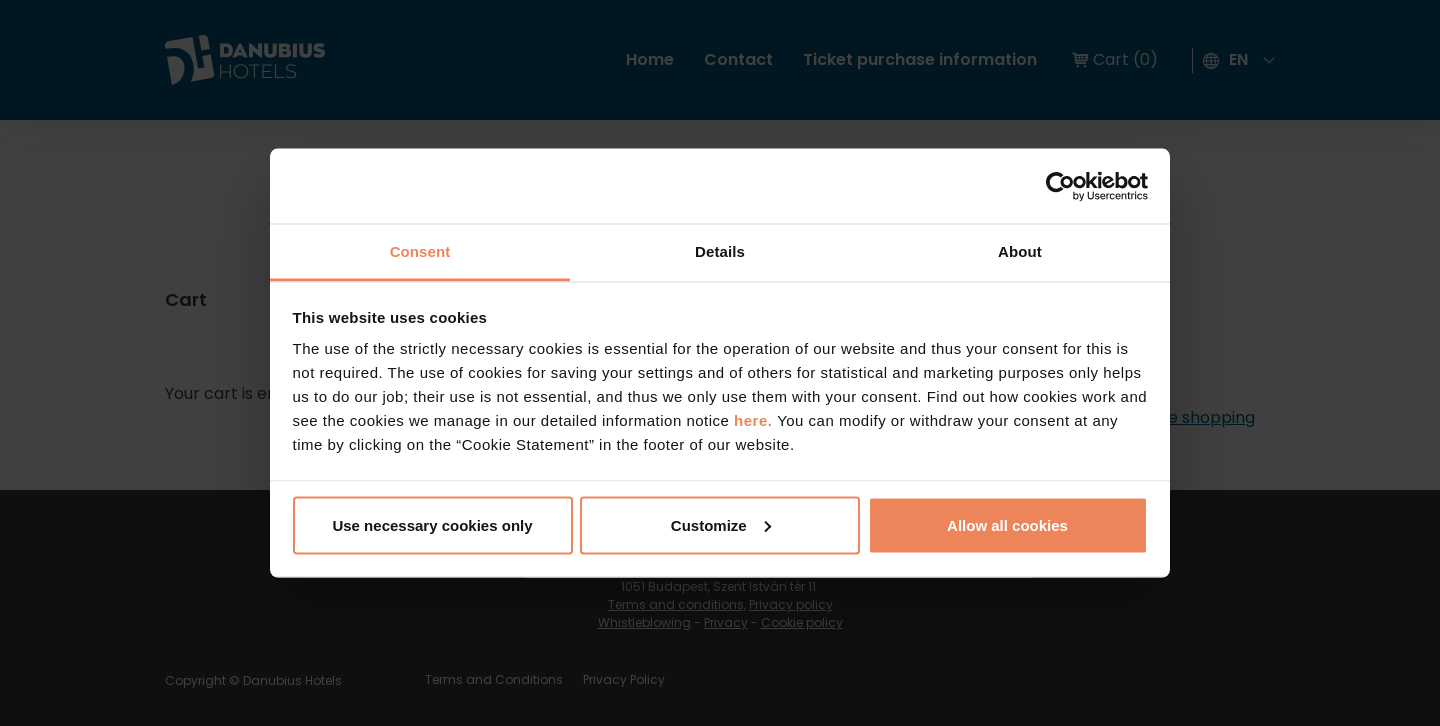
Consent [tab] (420, 251)
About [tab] (1020, 251)
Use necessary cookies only (432, 524)
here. (755, 420)
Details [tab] (720, 251)
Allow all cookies (1007, 524)
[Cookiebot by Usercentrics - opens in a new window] (1060, 186)
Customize (721, 524)
